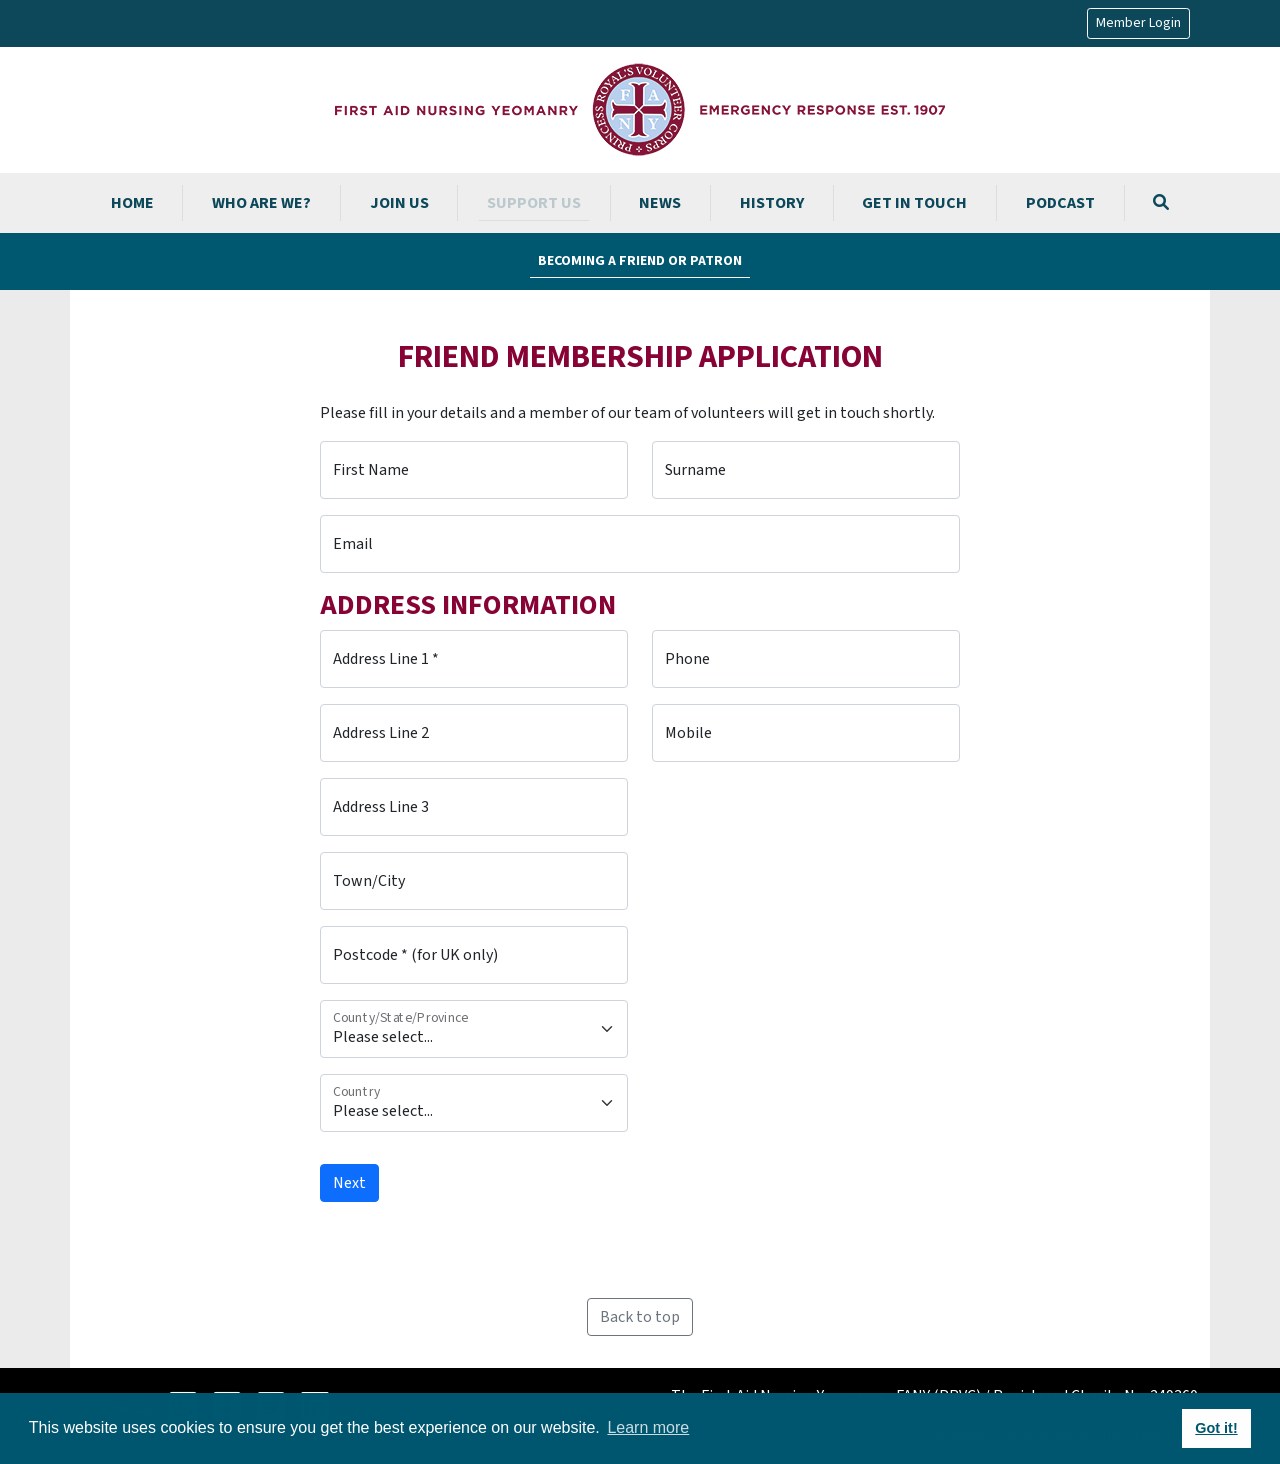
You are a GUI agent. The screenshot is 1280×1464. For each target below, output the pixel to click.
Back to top (640, 1317)
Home (132, 203)
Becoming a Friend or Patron (640, 261)
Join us (399, 203)
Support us (534, 203)
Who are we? (261, 203)
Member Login (1138, 23)
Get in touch (914, 203)
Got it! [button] (1216, 1428)
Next (349, 1183)
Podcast (1060, 203)
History (772, 203)
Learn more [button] (648, 1427)
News (660, 203)
